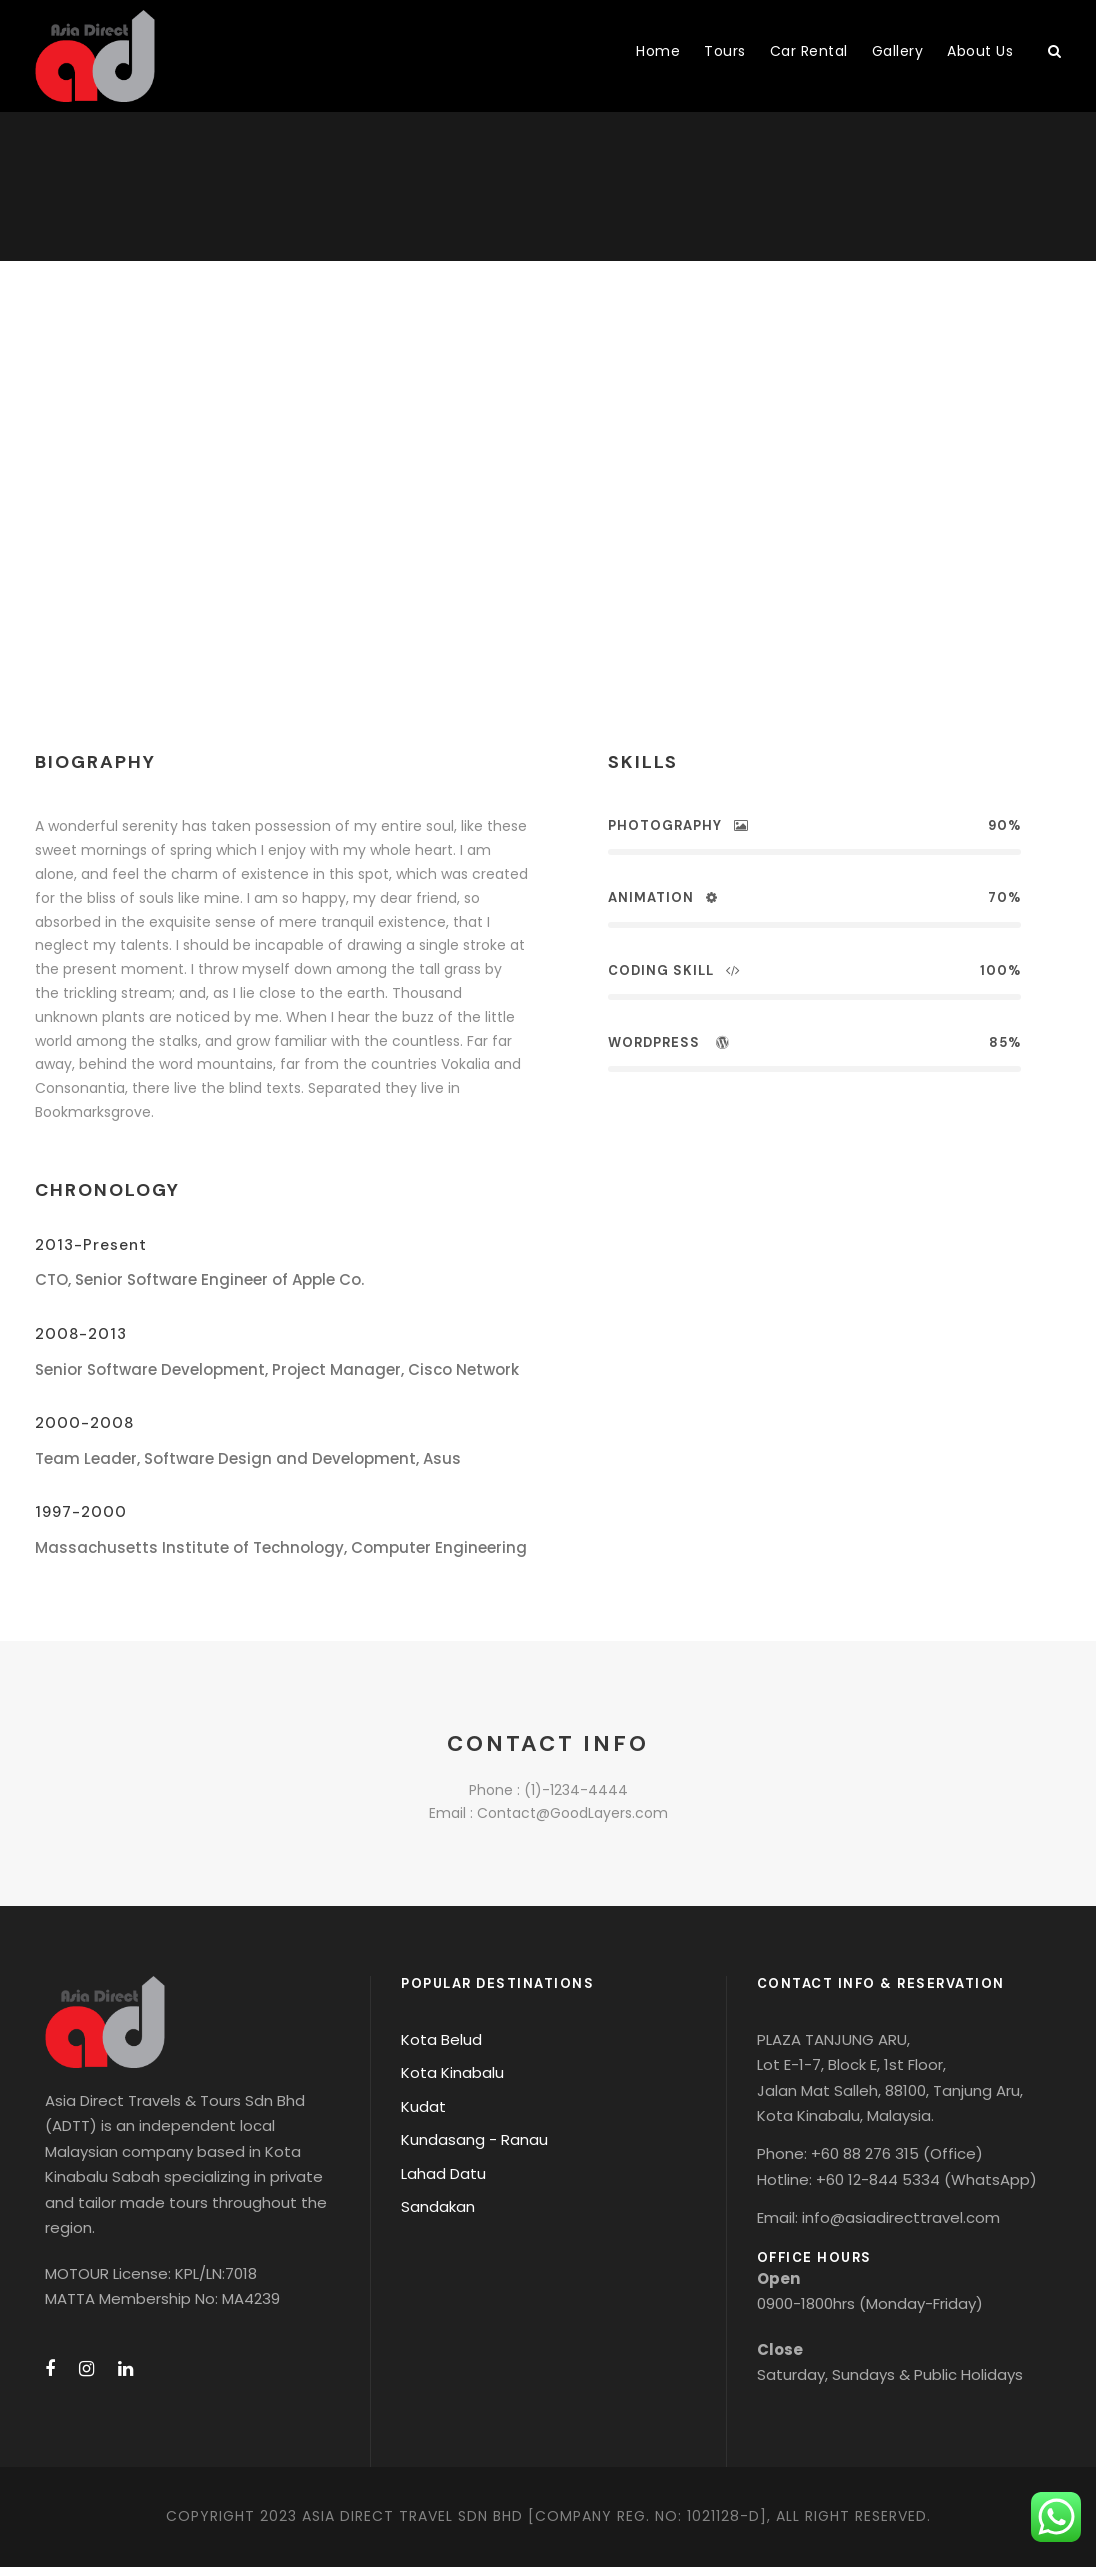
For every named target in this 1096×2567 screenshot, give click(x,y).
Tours (725, 51)
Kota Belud (441, 2039)
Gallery (898, 51)
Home (658, 51)
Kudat (423, 2106)
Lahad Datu (443, 2173)
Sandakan (438, 2206)
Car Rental (809, 51)
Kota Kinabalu (452, 2072)
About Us (980, 51)
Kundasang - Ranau (474, 2139)
